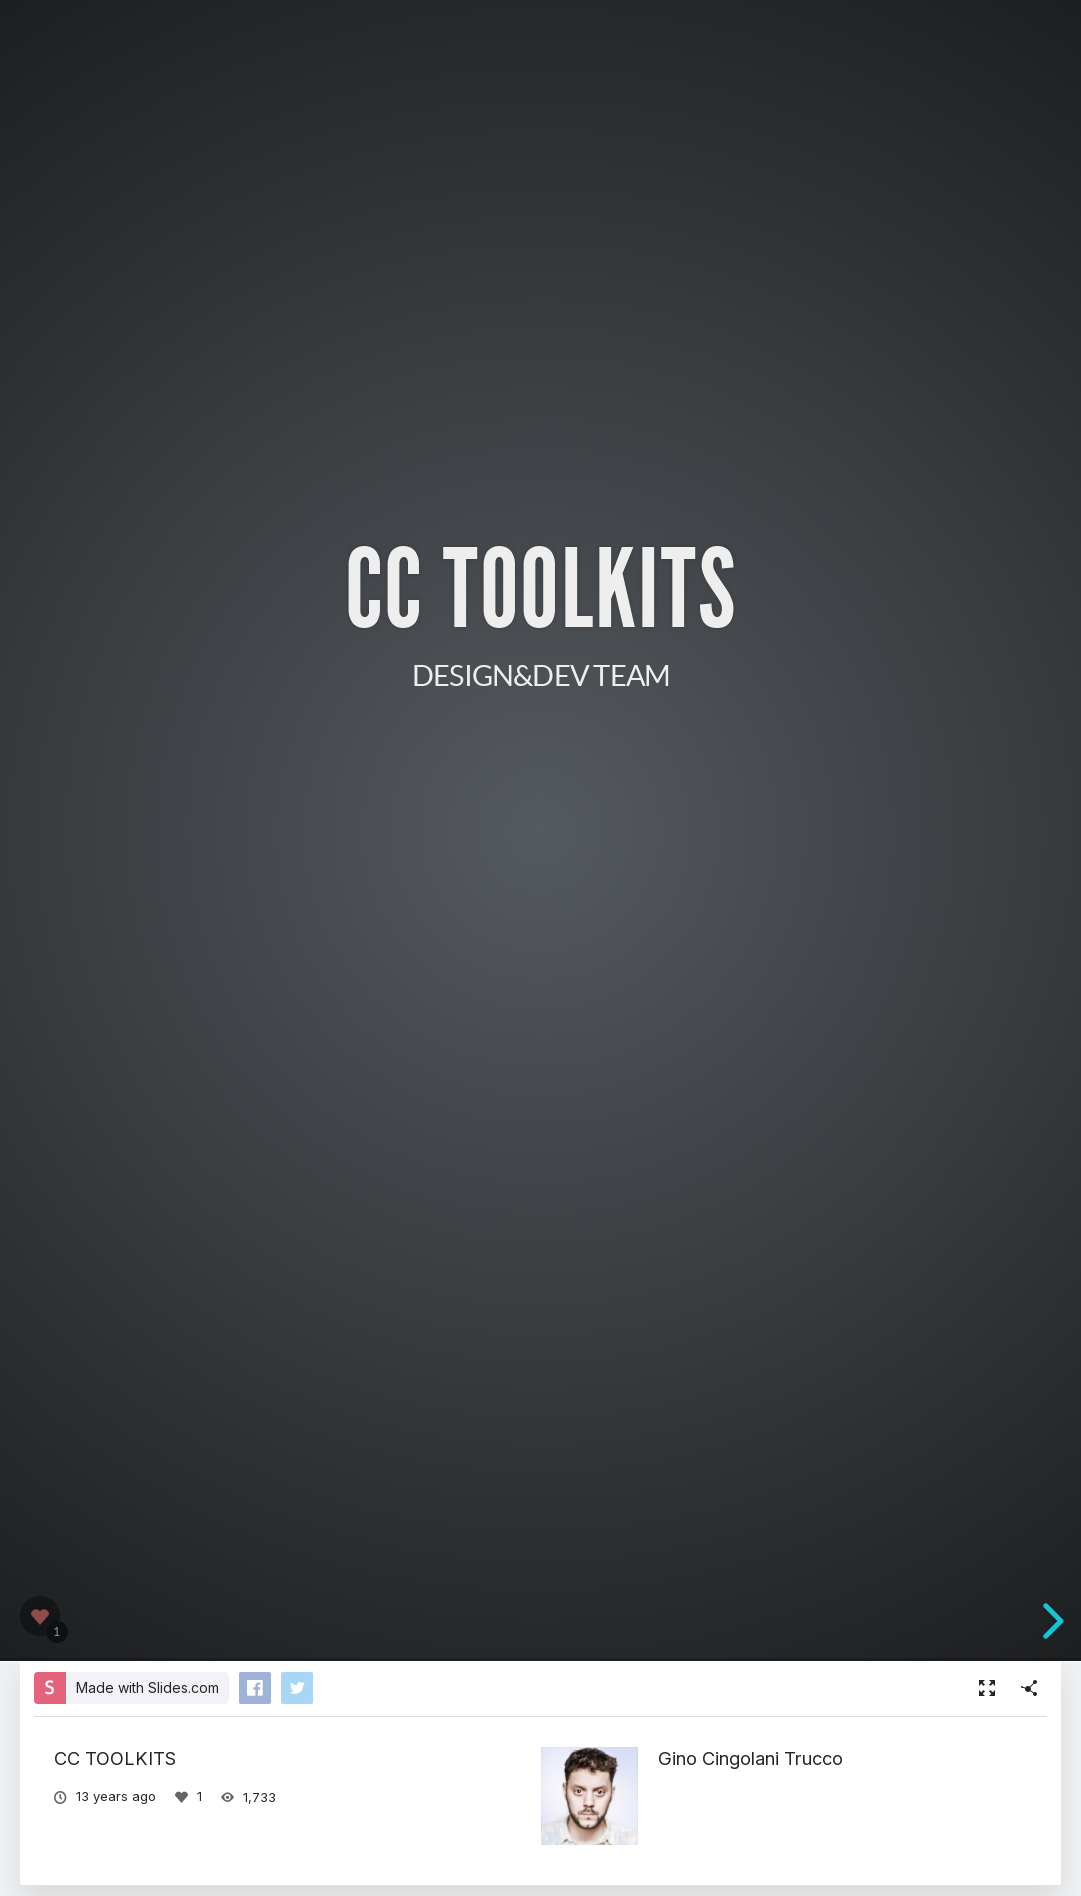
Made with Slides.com (147, 1687)
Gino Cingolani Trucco (750, 1758)
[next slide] (1050, 1621)
